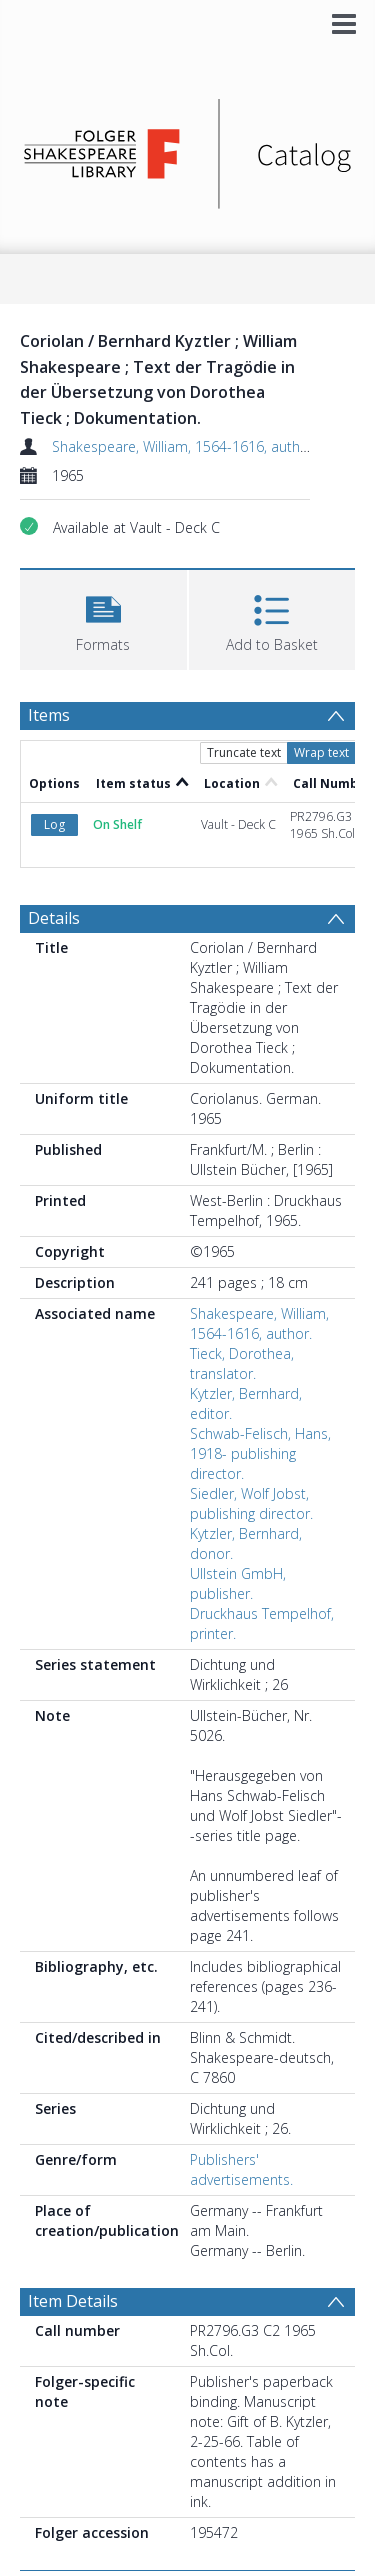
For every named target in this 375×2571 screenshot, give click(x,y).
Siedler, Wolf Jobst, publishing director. (251, 1503)
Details (54, 918)
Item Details (73, 2301)
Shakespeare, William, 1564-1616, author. (184, 446)
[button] (103, 617)
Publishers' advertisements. (241, 2169)
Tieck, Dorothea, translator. (242, 1363)
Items (49, 715)
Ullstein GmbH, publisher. (238, 1583)
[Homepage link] (188, 148)
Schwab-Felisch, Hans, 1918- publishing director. (260, 1453)
